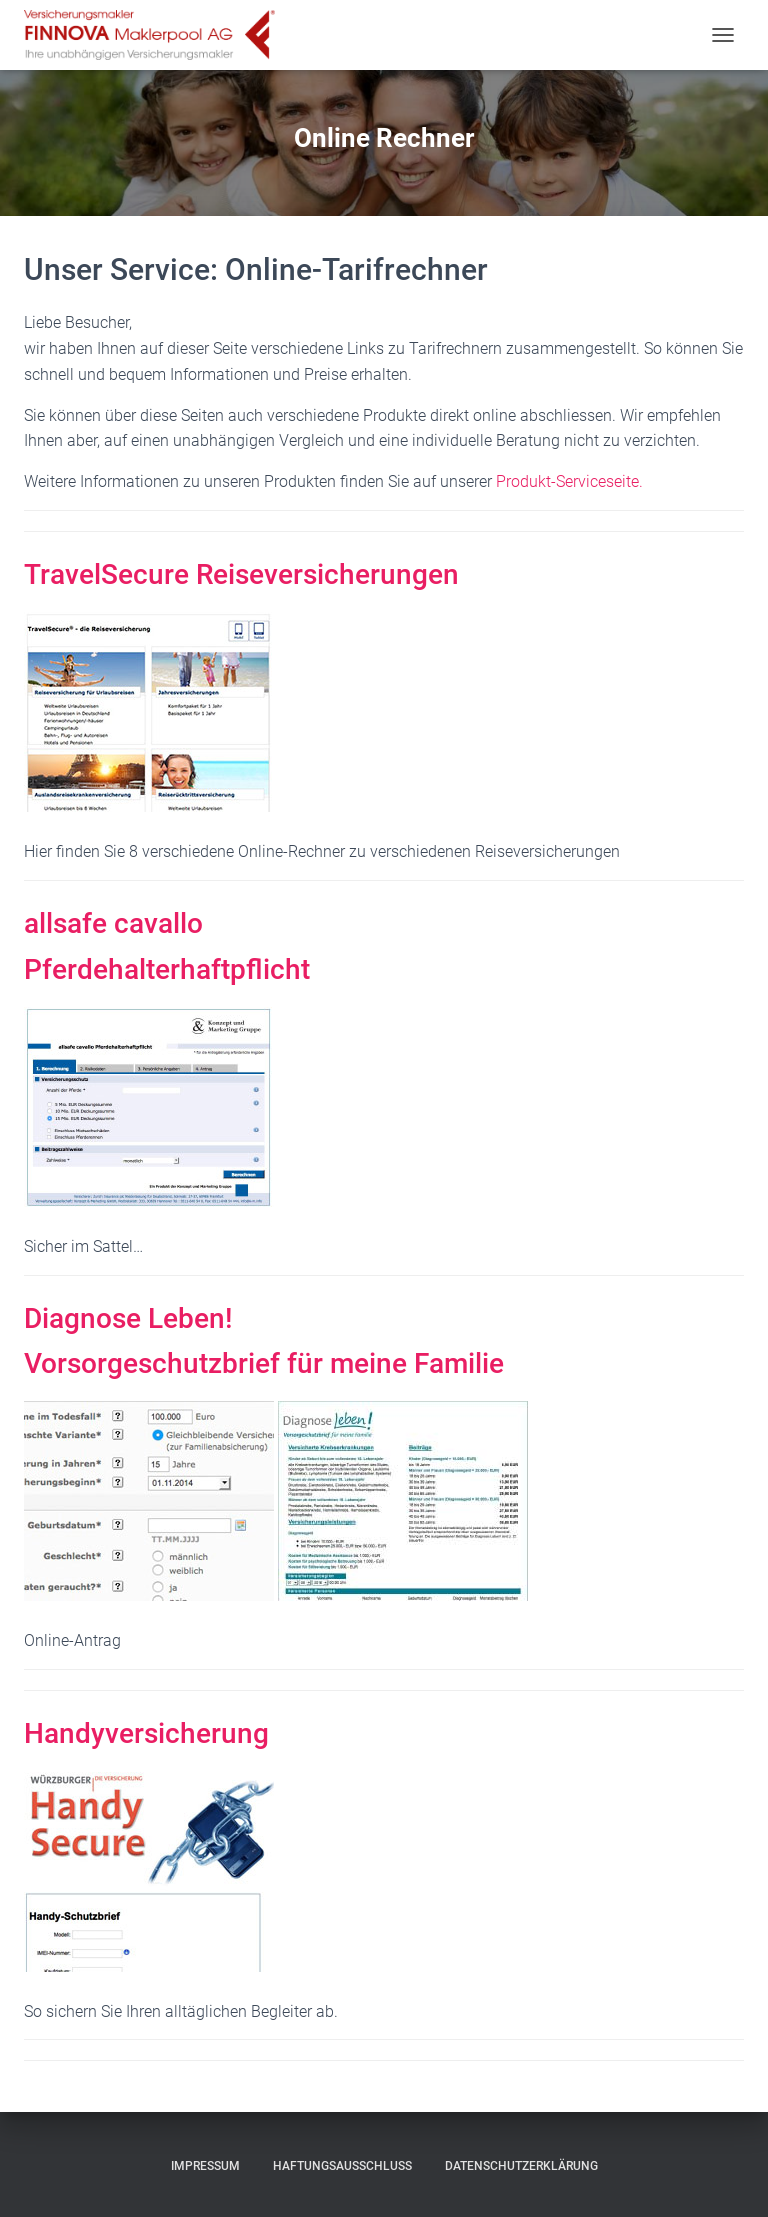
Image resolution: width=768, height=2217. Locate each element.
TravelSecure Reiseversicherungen (241, 574)
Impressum (205, 2166)
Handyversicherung (146, 1733)
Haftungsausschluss (342, 2166)
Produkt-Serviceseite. (569, 481)
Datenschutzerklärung (521, 2166)
